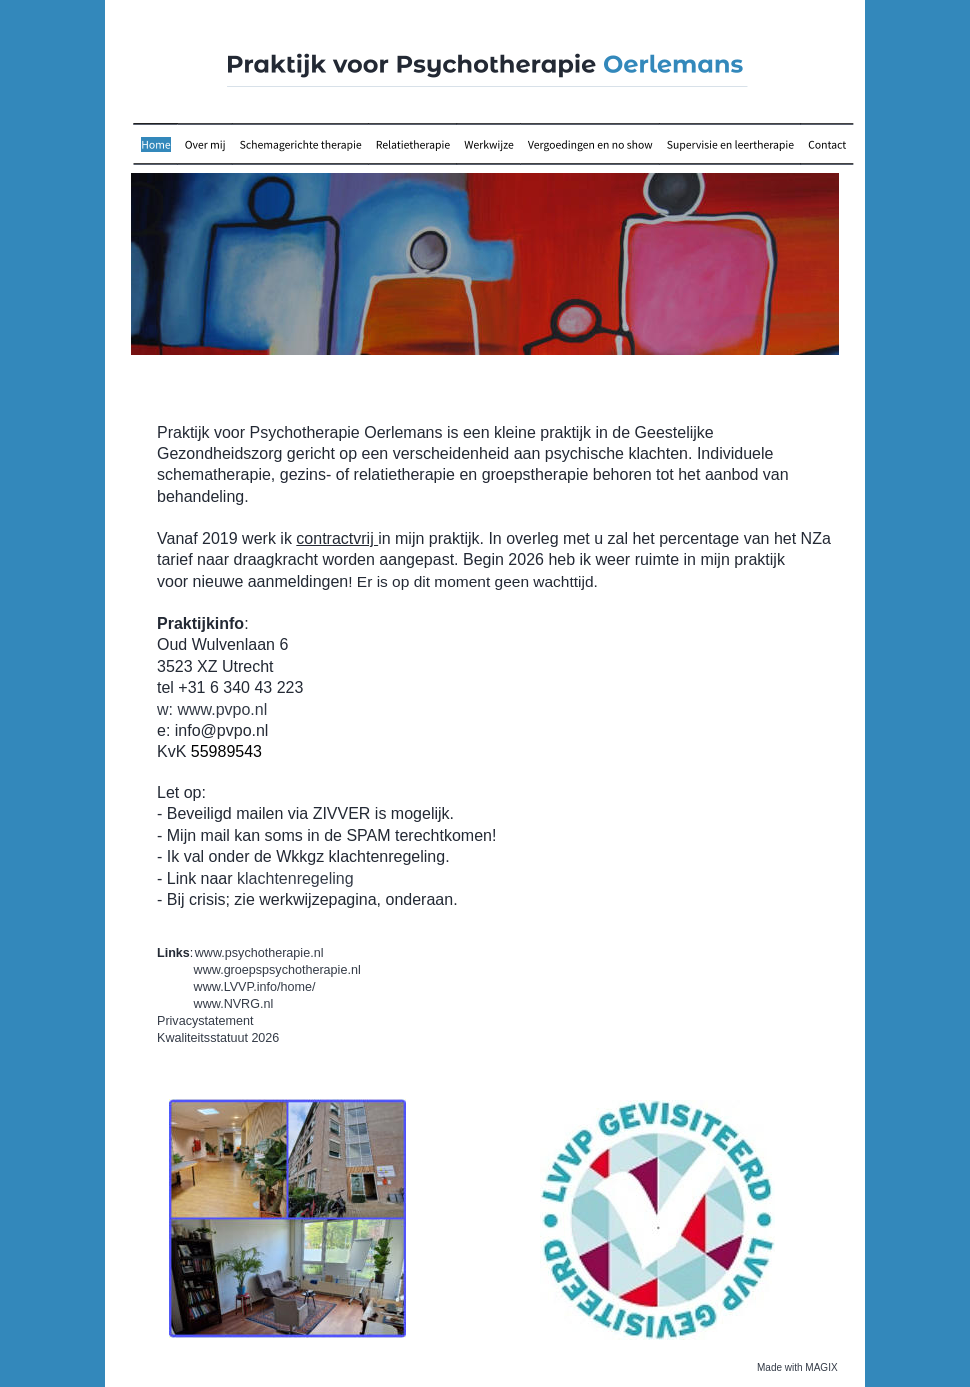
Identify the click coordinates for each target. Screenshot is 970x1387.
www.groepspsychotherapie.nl (277, 970)
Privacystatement (205, 1021)
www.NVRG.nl (234, 1004)
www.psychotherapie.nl (259, 953)
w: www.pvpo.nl (212, 709)
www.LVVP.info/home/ (255, 987)
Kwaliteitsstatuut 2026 (218, 1038)
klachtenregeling (295, 878)
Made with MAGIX (797, 1367)
